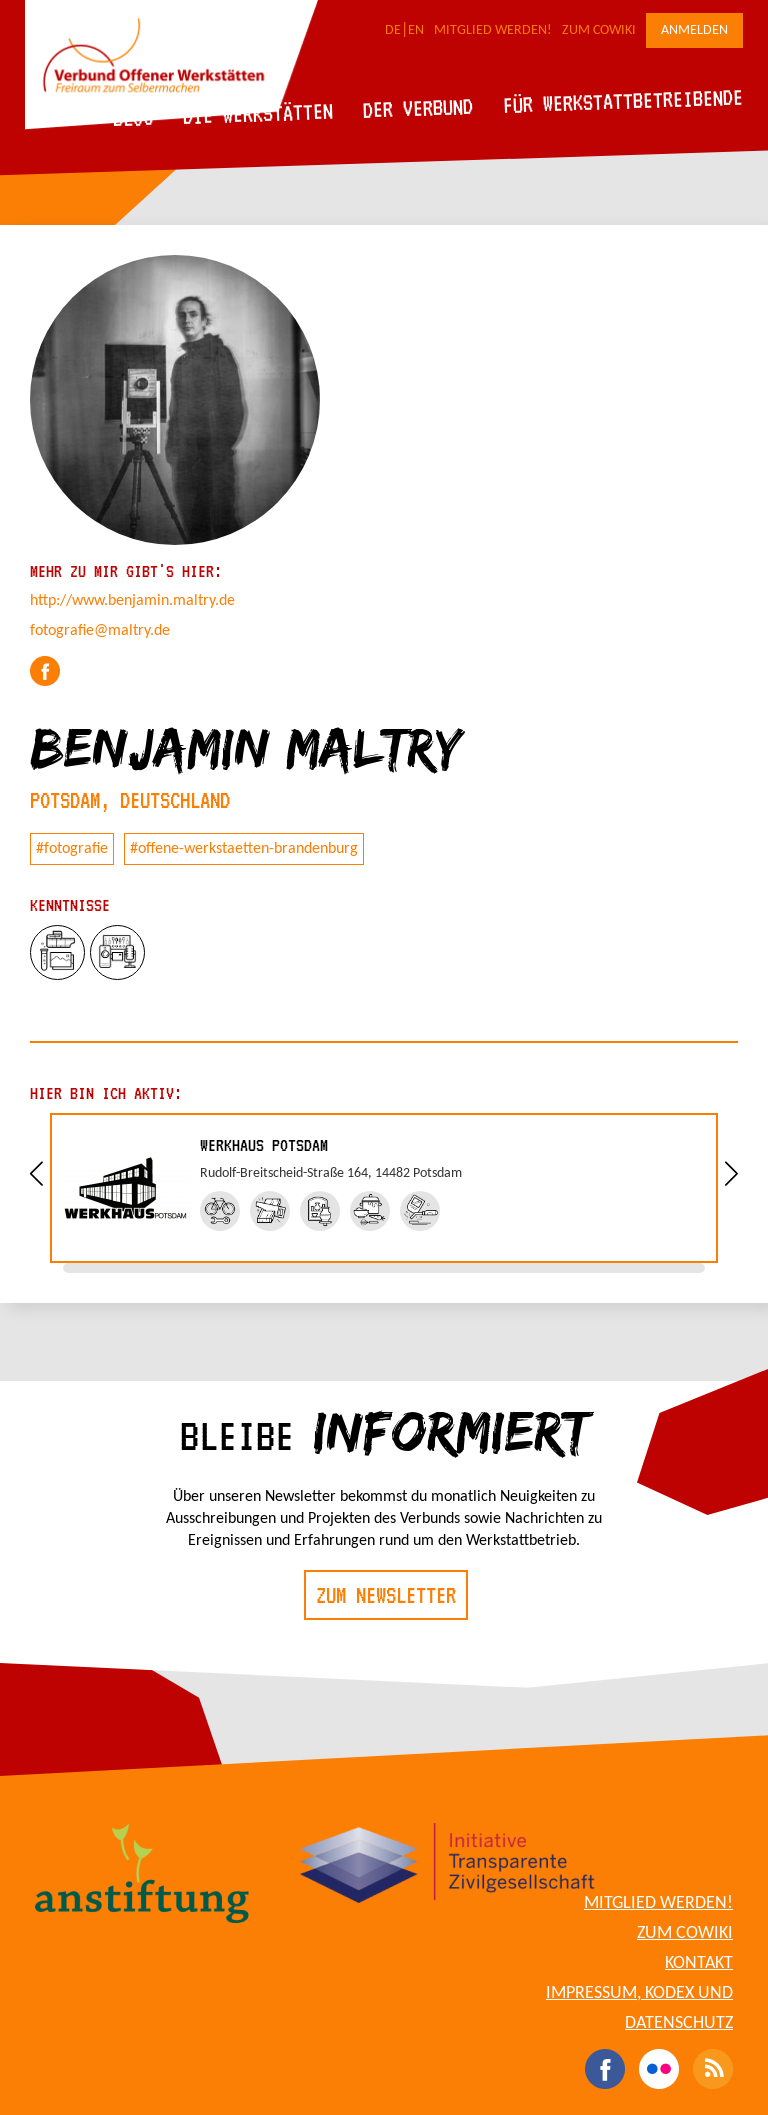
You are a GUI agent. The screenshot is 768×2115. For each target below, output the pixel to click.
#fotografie (72, 849)
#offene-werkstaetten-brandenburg (244, 849)
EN (416, 30)
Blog (133, 117)
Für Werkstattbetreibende (622, 100)
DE (393, 30)
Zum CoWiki (599, 30)
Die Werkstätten (258, 113)
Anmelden (694, 30)
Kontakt (699, 1963)
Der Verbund (418, 108)
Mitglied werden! (493, 30)
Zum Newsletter (386, 1595)
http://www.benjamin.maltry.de (132, 601)
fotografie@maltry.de (100, 631)
